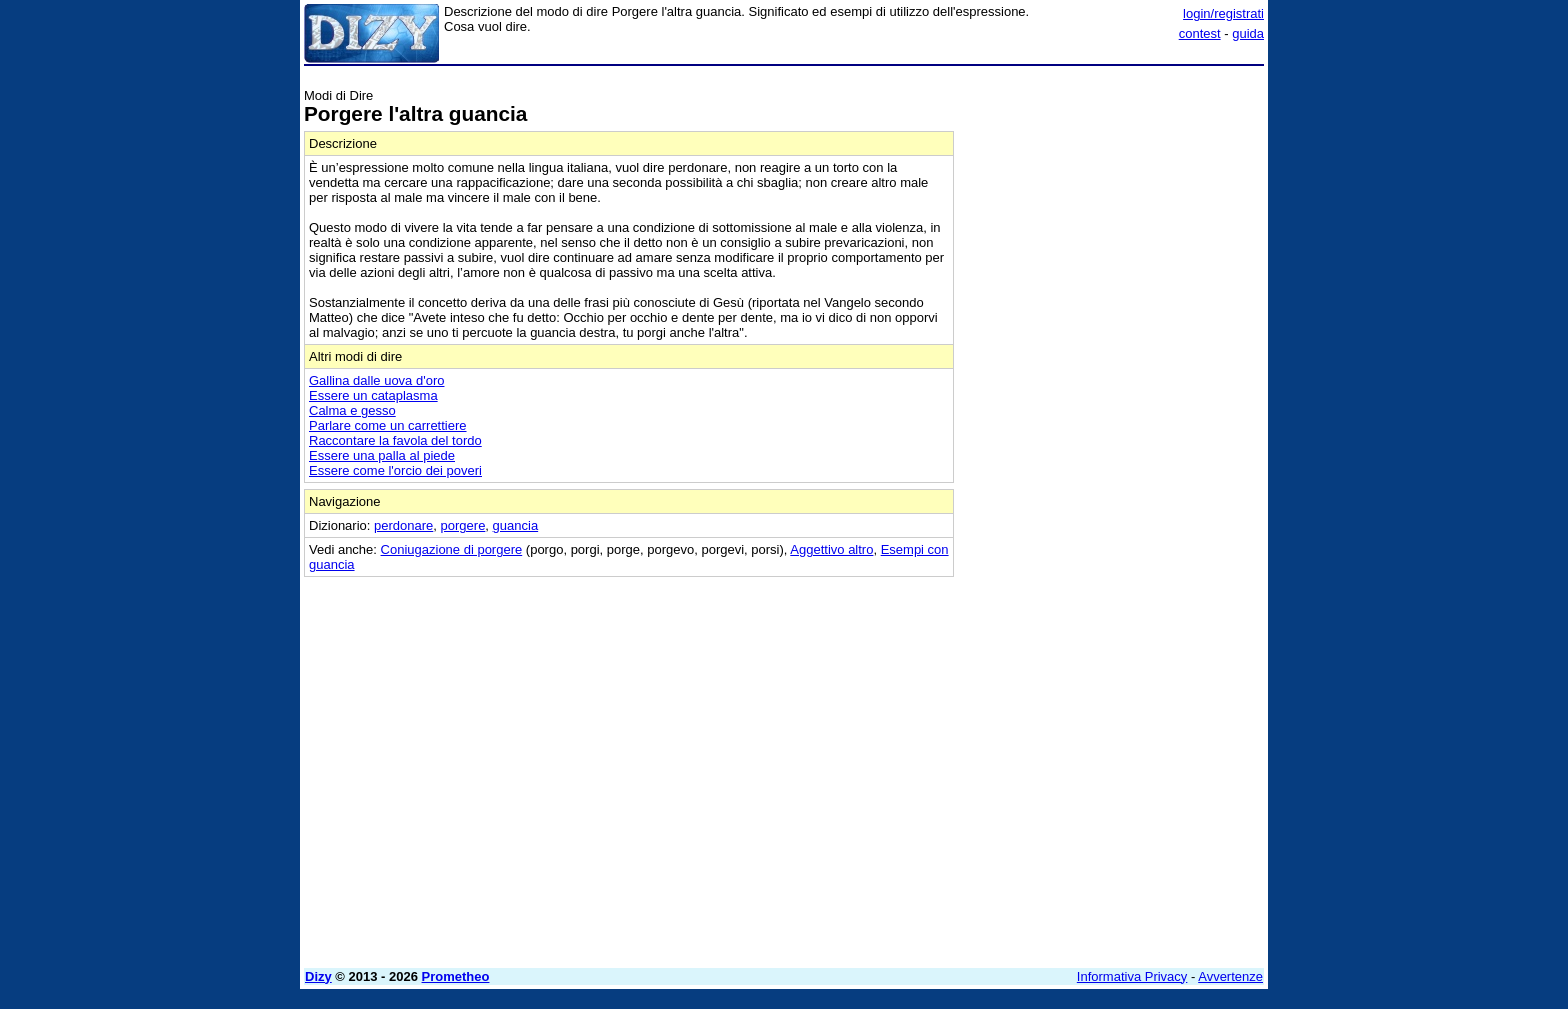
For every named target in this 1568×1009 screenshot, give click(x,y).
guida (1248, 33)
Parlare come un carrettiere (388, 425)
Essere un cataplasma (373, 395)
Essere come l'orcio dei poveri (395, 470)
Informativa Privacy (1132, 976)
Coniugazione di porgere (452, 549)
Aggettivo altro (831, 549)
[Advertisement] (1114, 373)
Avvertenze (1230, 976)
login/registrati (1223, 13)
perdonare (403, 525)
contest (1200, 33)
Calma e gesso (352, 410)
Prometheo (456, 976)
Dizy (318, 976)
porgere (463, 525)
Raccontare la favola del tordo (395, 440)
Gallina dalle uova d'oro (376, 380)
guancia (516, 525)
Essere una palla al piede (382, 455)
